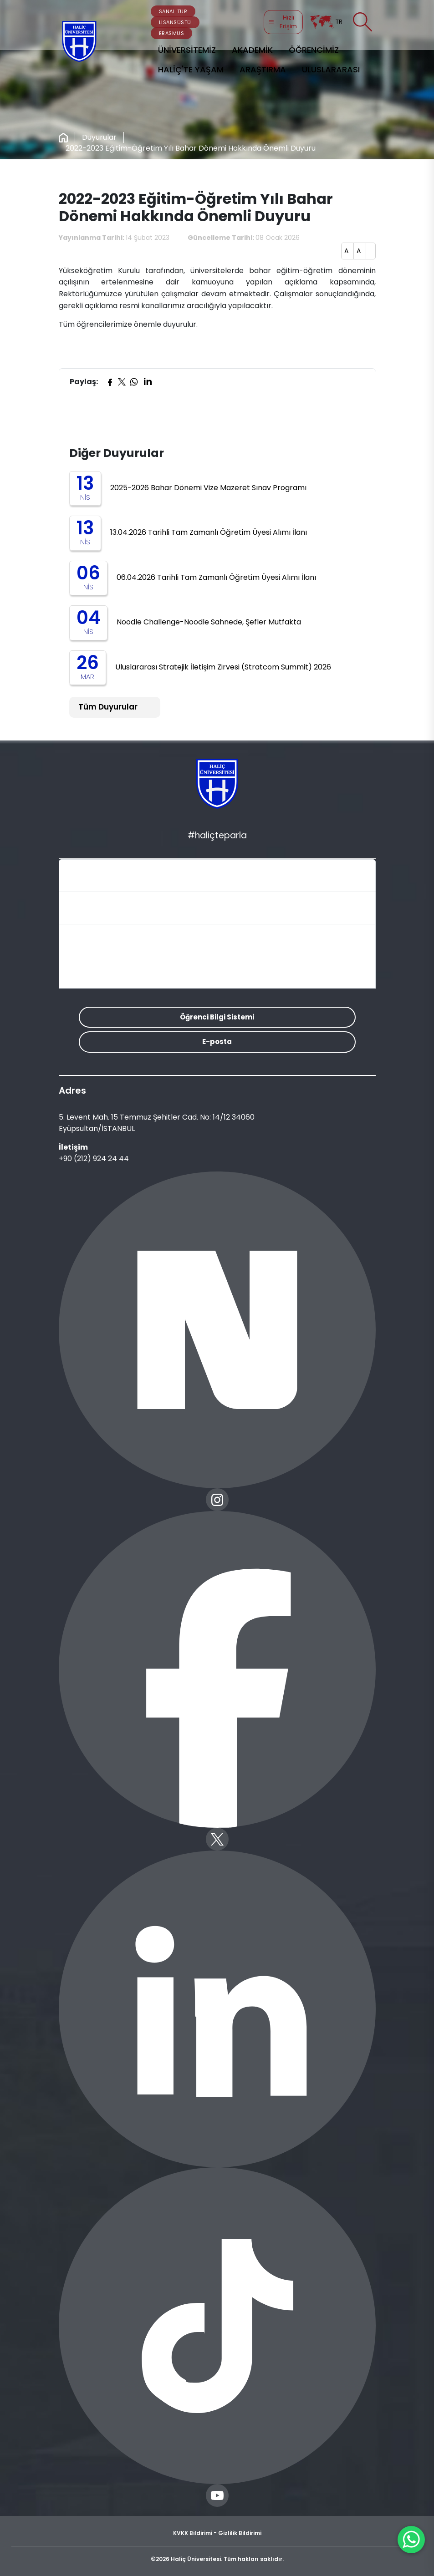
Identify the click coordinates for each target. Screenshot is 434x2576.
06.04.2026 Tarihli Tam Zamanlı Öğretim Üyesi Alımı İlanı (216, 577)
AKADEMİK (252, 50)
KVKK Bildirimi (192, 2533)
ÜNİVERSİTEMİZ (187, 50)
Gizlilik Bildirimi (239, 2533)
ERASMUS (171, 33)
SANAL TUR (173, 11)
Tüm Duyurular (108, 706)
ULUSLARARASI (331, 69)
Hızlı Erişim (282, 22)
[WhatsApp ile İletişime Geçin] (411, 2539)
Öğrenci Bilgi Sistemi (217, 1017)
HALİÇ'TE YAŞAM (191, 69)
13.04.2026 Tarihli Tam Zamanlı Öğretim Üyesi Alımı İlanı (208, 532)
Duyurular (99, 137)
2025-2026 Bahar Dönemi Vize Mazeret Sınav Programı (208, 487)
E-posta (217, 1041)
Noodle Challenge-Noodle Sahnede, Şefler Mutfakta (209, 622)
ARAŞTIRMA (263, 69)
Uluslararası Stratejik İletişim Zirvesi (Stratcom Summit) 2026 (223, 667)
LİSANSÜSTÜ (175, 22)
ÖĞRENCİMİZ (314, 50)
